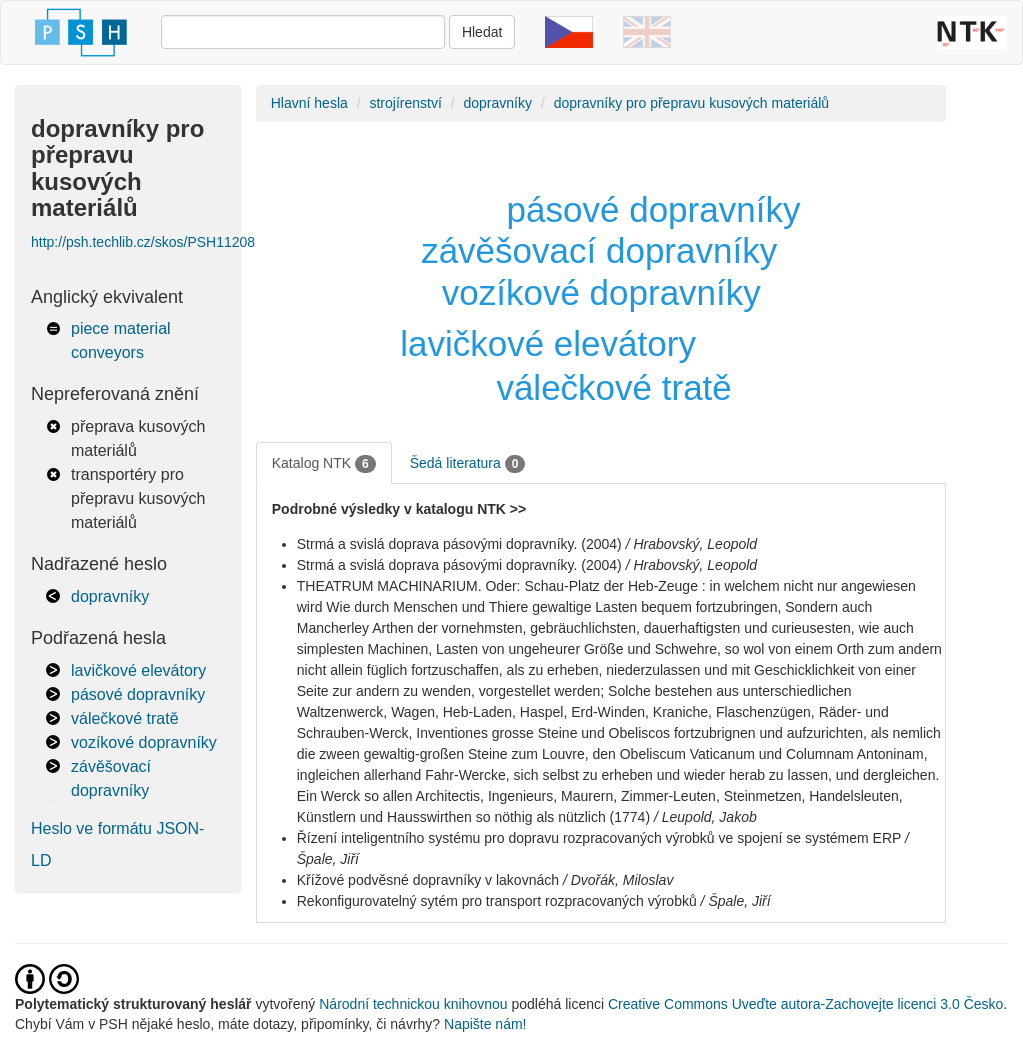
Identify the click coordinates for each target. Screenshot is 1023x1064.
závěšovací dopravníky (599, 250)
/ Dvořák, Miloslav (618, 880)
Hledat (482, 32)
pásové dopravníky (138, 694)
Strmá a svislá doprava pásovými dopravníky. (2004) (459, 544)
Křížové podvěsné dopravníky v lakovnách (428, 880)
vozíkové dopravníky (144, 742)
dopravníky (110, 596)
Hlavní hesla (309, 103)
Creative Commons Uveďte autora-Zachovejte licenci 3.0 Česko (805, 1004)
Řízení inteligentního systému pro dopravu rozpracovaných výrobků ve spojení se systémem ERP (599, 838)
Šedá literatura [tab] (468, 464)
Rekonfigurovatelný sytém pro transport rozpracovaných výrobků (497, 901)
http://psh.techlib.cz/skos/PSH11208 (143, 242)
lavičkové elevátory (138, 670)
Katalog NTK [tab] (324, 464)
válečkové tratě (125, 718)
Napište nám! (485, 1024)
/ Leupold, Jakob (705, 817)
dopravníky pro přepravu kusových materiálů (691, 103)
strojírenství (405, 103)
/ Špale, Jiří (736, 901)
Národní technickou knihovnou (413, 1004)
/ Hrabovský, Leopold (692, 544)
